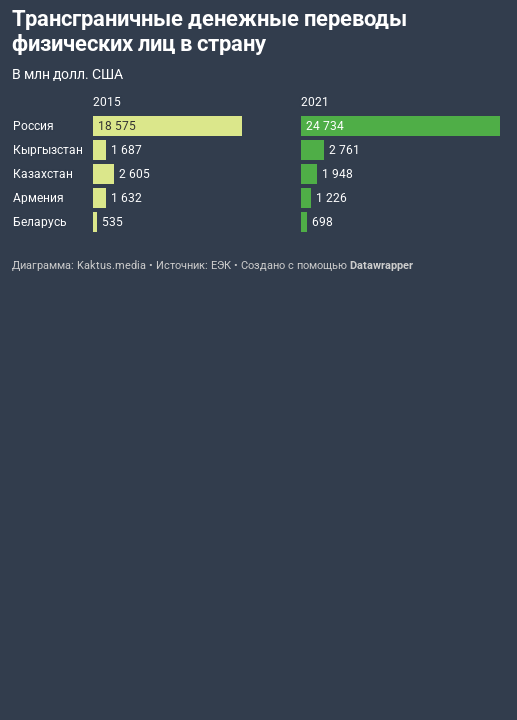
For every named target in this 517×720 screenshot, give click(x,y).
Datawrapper (381, 265)
